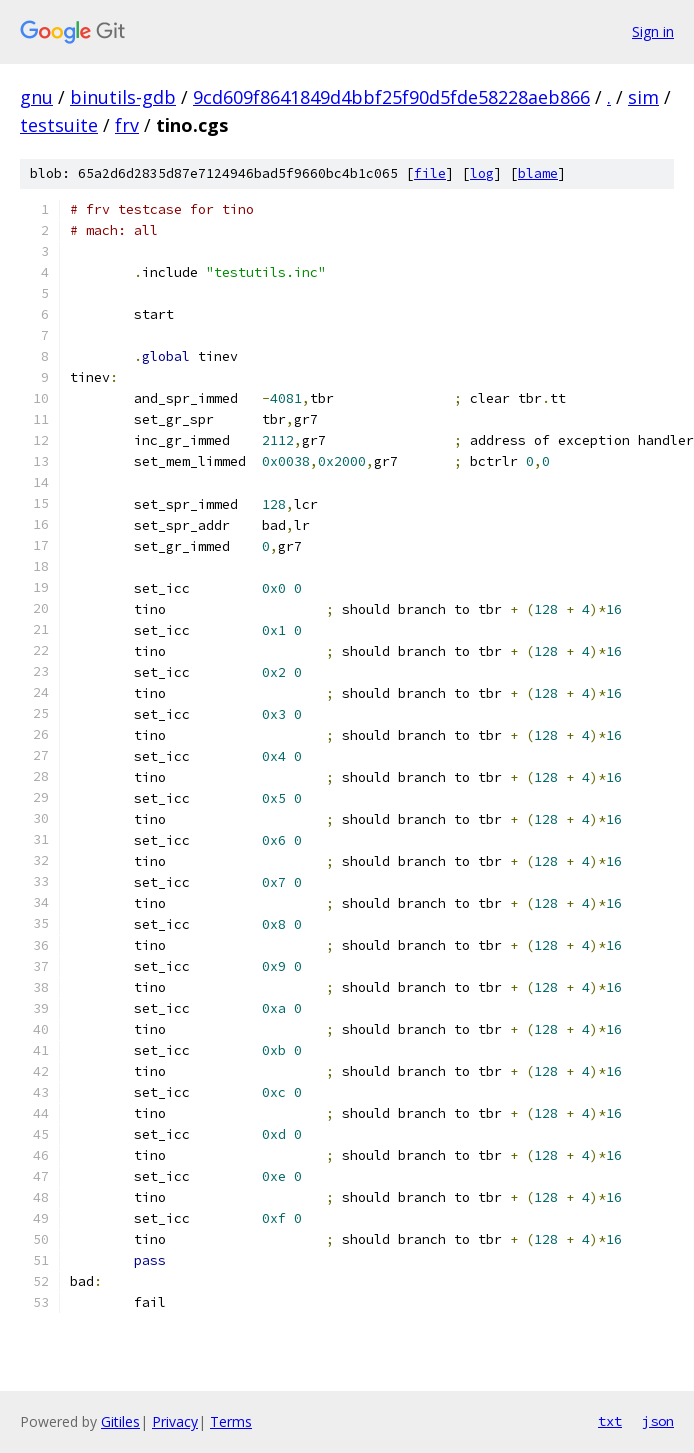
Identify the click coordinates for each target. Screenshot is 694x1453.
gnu (36, 97)
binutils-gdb (123, 97)
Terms (231, 1421)
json (658, 1421)
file (430, 173)
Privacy (175, 1421)
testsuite (59, 125)
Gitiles (120, 1421)
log (482, 173)
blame (538, 173)
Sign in (653, 31)
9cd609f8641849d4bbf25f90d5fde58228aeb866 (391, 97)
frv (127, 125)
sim (643, 97)
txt (610, 1421)
